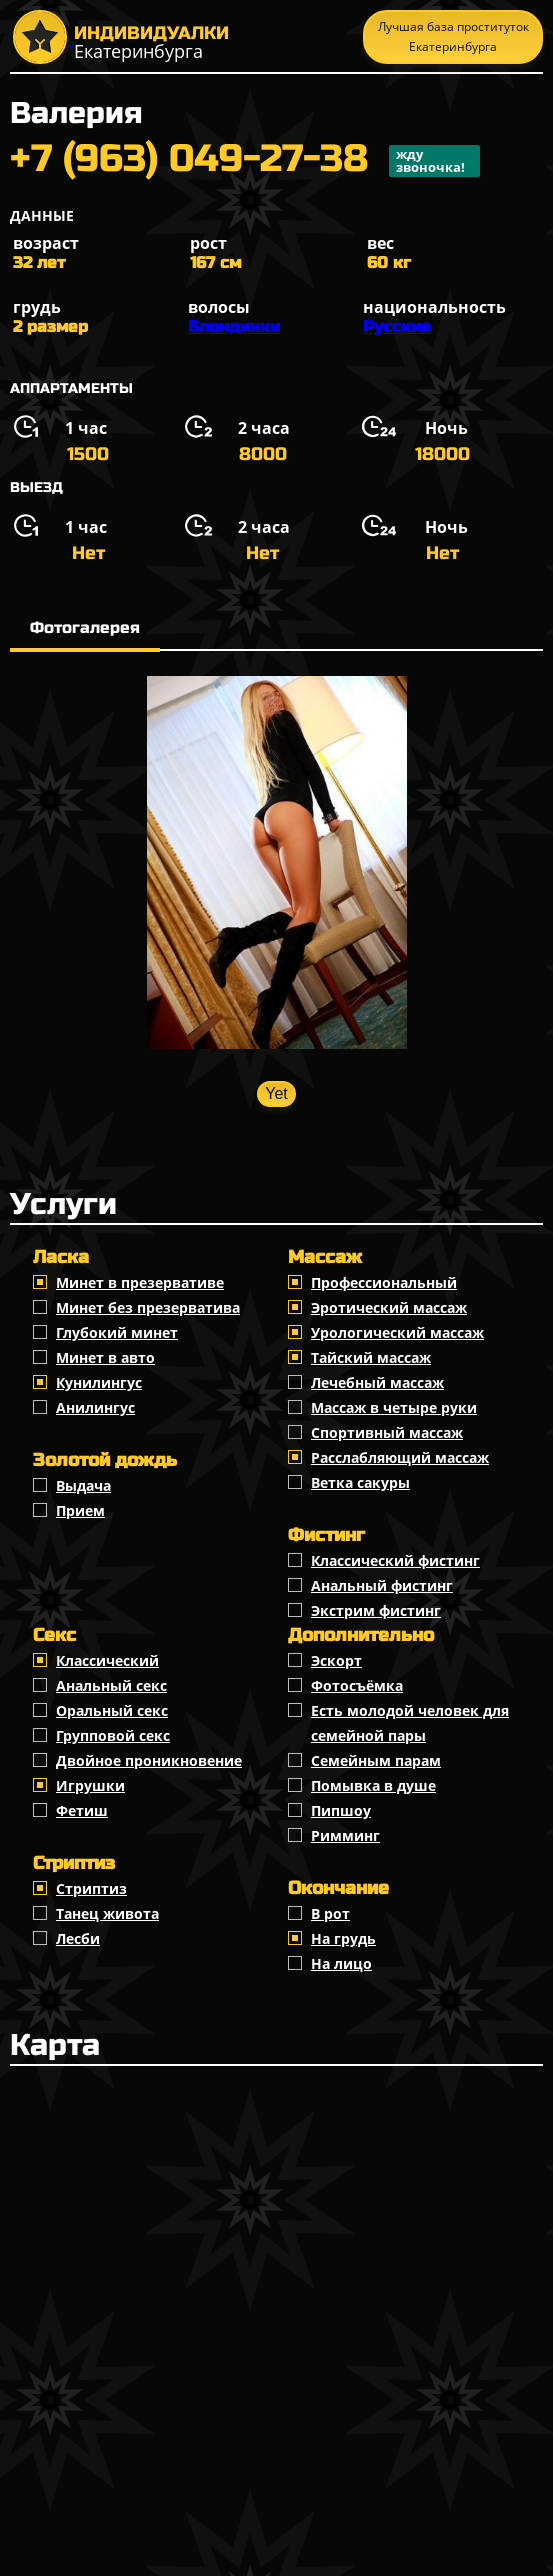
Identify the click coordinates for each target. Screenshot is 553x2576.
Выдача (83, 1485)
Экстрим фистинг (376, 1610)
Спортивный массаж (387, 1432)
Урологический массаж (397, 1332)
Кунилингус (99, 1382)
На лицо (341, 1963)
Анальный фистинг (382, 1585)
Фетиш (82, 1810)
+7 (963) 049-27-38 (245, 161)
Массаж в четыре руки (394, 1407)
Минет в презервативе (140, 1282)
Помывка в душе (373, 1785)
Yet (276, 1093)
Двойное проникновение (149, 1760)
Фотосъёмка (357, 1685)
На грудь (343, 1938)
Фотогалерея (85, 627)
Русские (397, 326)
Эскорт (336, 1660)
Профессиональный (384, 1282)
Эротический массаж (389, 1307)
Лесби (78, 1938)
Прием (80, 1510)
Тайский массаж (371, 1357)
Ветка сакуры (360, 1482)
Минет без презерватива (148, 1307)
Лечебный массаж (377, 1382)
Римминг (345, 1835)
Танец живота (107, 1913)
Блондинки (234, 326)
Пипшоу (341, 1810)
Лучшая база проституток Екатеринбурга (453, 36)
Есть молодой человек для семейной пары (410, 1723)
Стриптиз (91, 1888)
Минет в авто (105, 1357)
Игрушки (90, 1785)
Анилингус (95, 1407)
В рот (330, 1913)
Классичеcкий (107, 1660)
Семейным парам (376, 1760)
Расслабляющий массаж (400, 1457)
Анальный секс (111, 1685)
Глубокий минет (117, 1332)
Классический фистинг (395, 1560)
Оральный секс (112, 1710)
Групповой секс (113, 1735)
